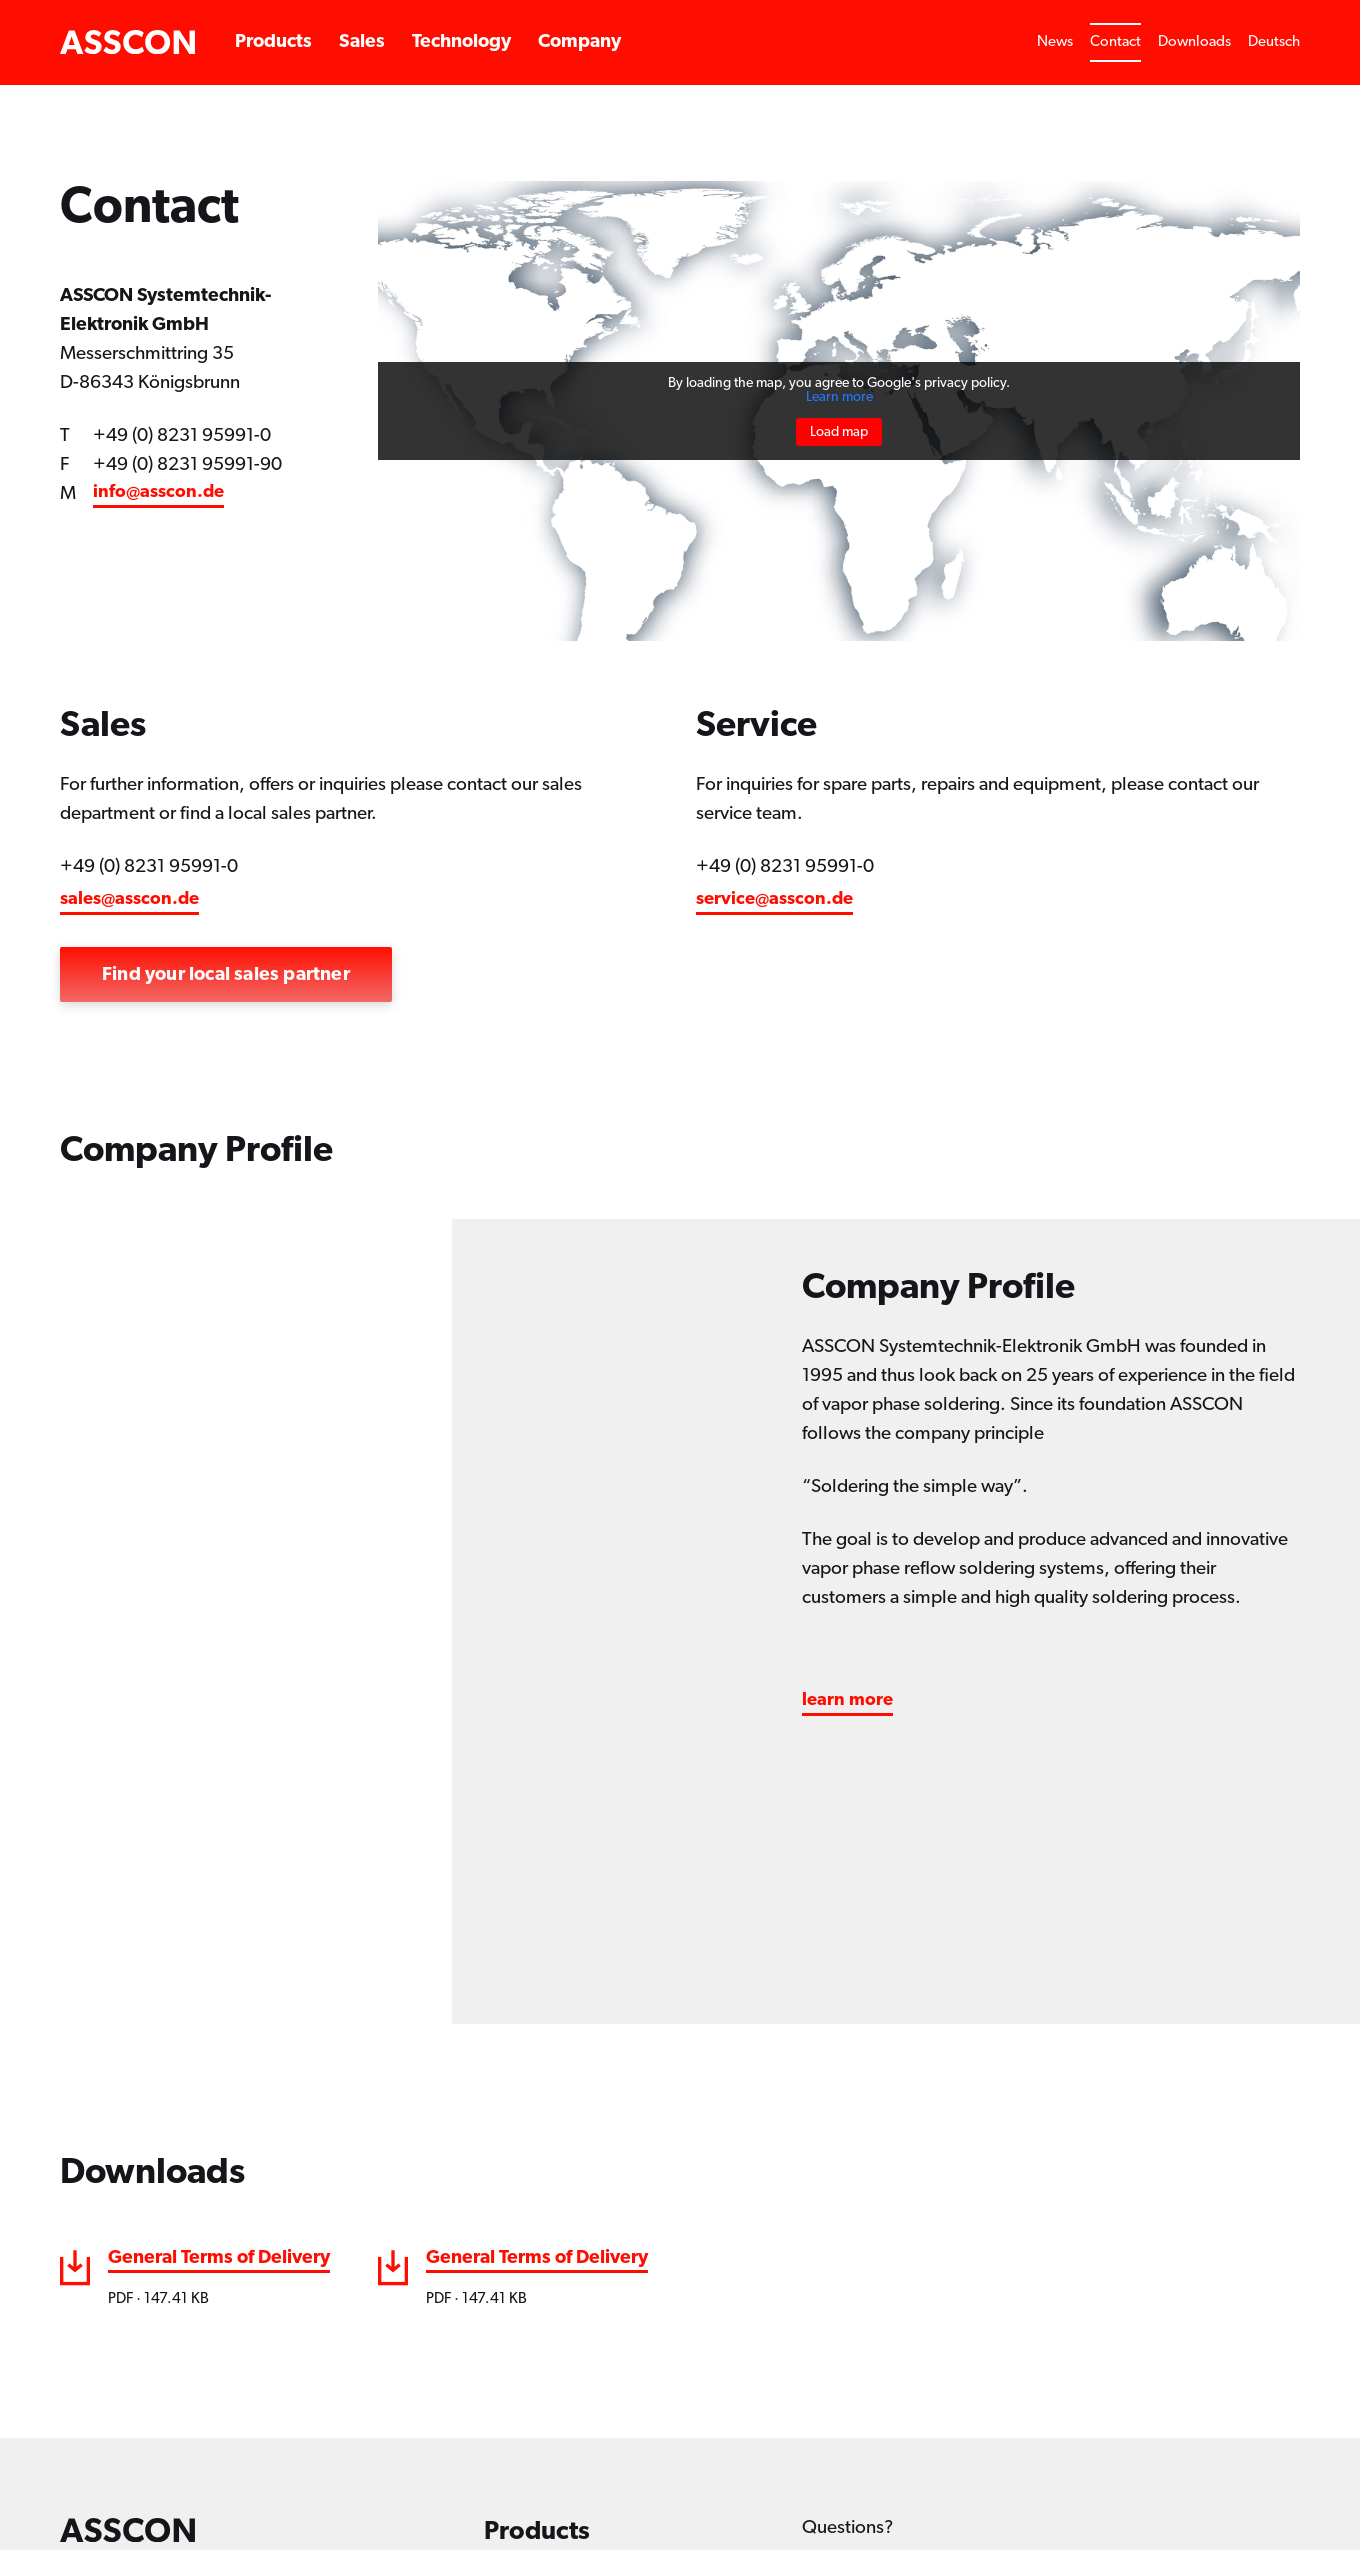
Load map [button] (839, 432)
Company (579, 41)
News (1055, 41)
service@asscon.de (774, 899)
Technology (461, 41)
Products (273, 41)
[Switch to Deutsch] (1274, 42)
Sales (362, 41)
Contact (1115, 41)
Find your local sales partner (226, 974)
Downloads (1194, 41)
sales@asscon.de (129, 899)
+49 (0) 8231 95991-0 (182, 435)
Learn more (839, 397)
